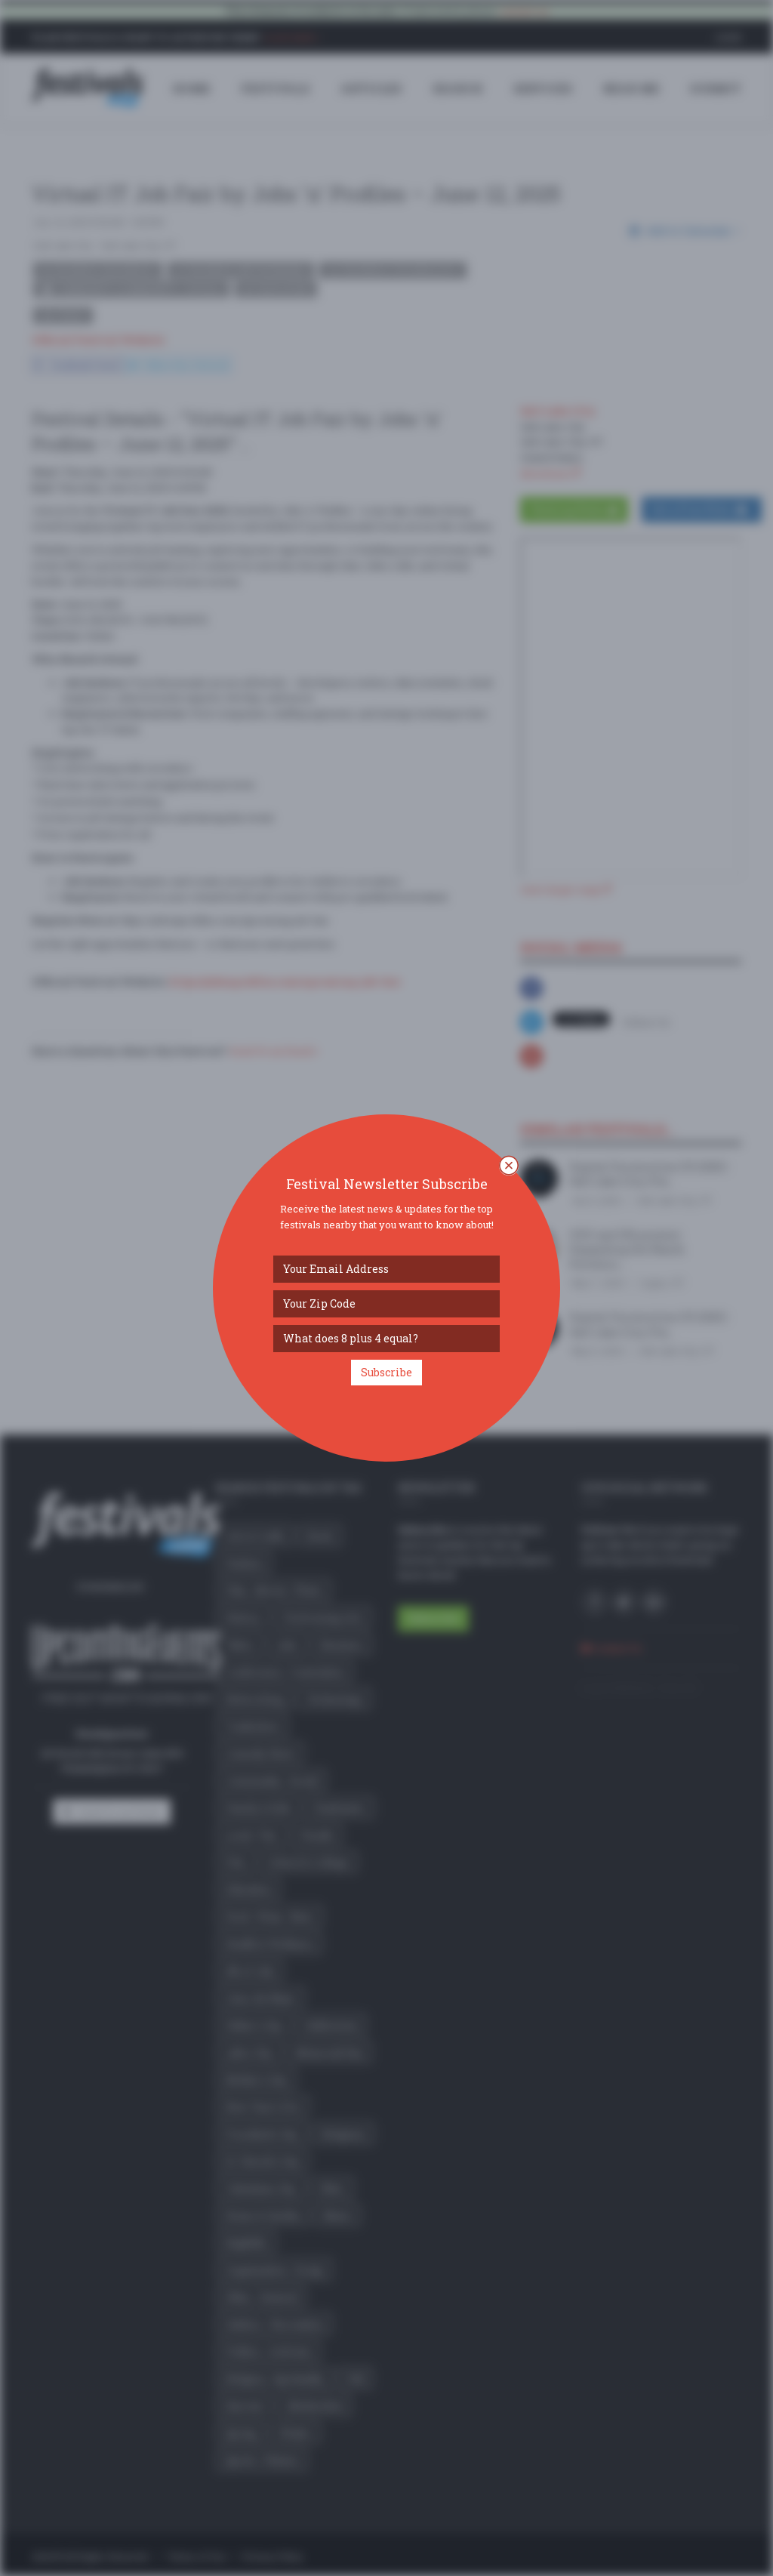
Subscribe (386, 1372)
